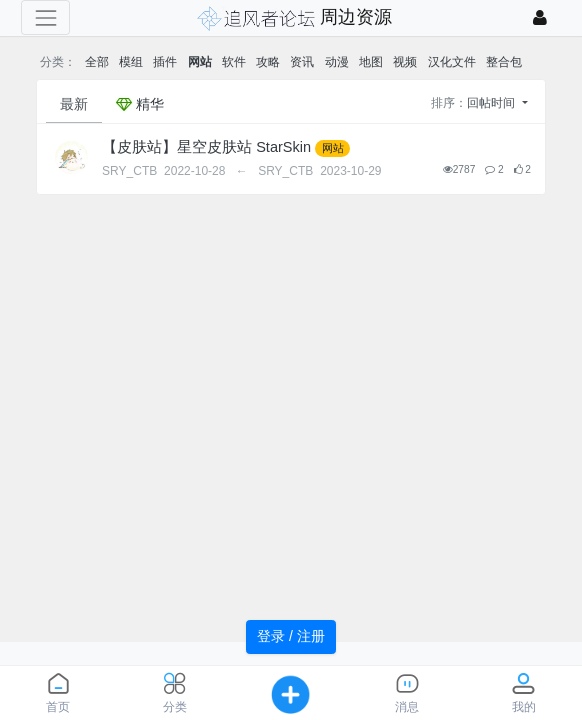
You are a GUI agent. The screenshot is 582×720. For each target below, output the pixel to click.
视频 (405, 62)
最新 (74, 104)
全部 (97, 62)
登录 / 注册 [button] (291, 636)
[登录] (540, 17)
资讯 (302, 62)
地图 (371, 62)
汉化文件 (452, 62)
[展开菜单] (45, 17)
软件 (234, 62)
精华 (140, 104)
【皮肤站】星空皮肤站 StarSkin (206, 147)
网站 (200, 62)
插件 (165, 62)
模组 (131, 62)
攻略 (268, 62)
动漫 (337, 62)
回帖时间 (492, 103)
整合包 (504, 62)
